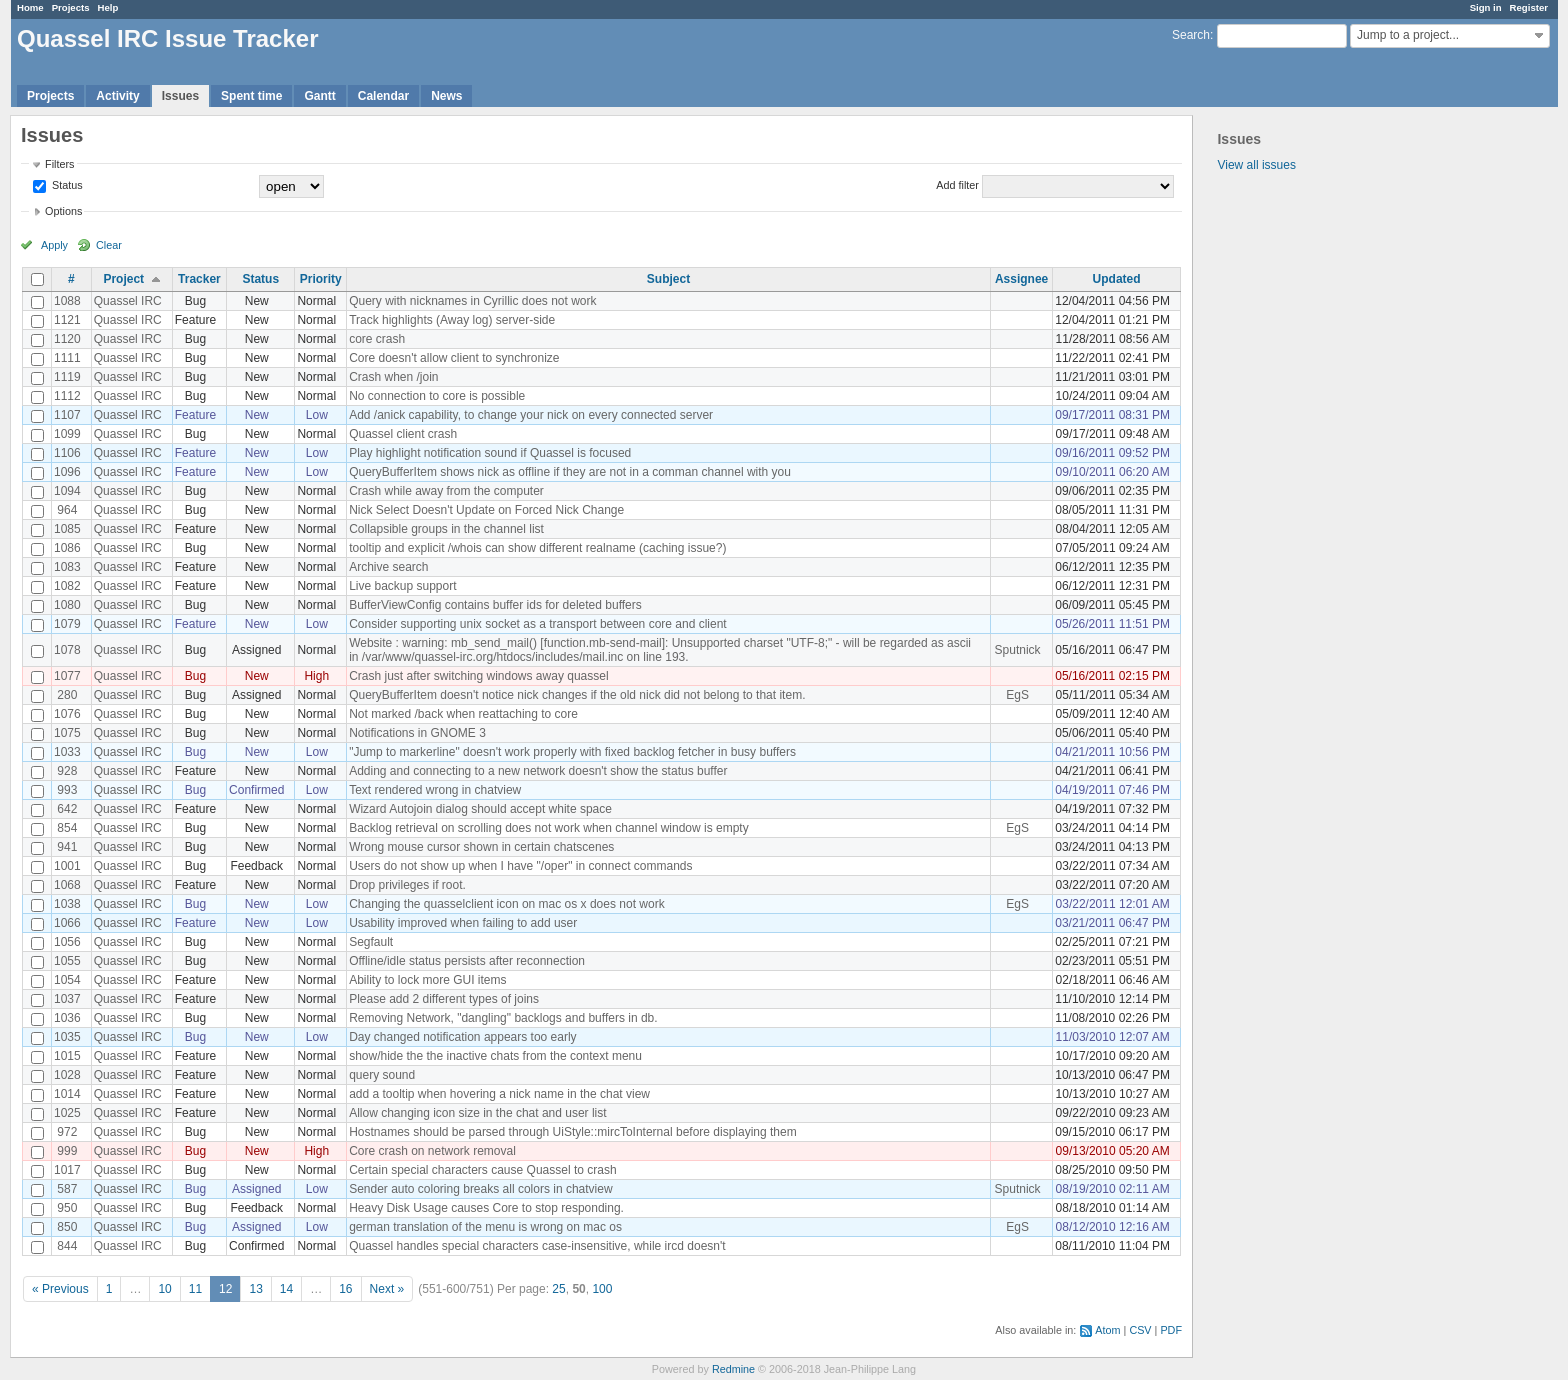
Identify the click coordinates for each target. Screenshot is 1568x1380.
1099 (67, 434)
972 (67, 1132)
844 (67, 1246)
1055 (67, 961)
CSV (1140, 1330)
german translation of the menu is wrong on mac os (485, 1227)
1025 (67, 1113)
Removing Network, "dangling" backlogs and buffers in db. (503, 1018)
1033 (67, 752)
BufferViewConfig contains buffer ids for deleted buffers (495, 605)
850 (67, 1227)
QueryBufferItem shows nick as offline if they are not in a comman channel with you (570, 472)
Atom (1107, 1330)
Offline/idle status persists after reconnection (467, 961)
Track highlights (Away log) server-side (452, 320)
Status (66, 185)
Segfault (371, 942)
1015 (67, 1056)
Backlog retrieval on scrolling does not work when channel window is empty (549, 828)
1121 (67, 320)
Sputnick (1018, 650)
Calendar (383, 96)
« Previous (60, 1289)
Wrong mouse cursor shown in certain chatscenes (481, 847)
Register (1529, 7)
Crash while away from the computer (446, 491)
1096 (67, 472)
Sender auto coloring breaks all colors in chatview (480, 1189)
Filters (59, 164)
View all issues (1256, 165)
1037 (67, 999)
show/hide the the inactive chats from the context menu (495, 1056)
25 (558, 1289)
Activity (117, 96)
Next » (387, 1289)
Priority (321, 279)
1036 (67, 1018)
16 (345, 1289)
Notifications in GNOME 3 (417, 733)
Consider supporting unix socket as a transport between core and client (538, 624)
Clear (109, 245)
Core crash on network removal (432, 1151)
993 (67, 790)
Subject (668, 279)
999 (67, 1151)
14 (286, 1289)
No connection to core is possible (437, 396)
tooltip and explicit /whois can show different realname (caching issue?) (537, 548)
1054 (67, 980)
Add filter (957, 185)
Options (63, 211)
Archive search (388, 567)
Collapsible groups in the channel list (446, 529)
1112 (67, 396)
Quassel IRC (128, 301)
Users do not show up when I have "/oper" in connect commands (520, 866)
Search (1191, 35)
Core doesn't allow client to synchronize (454, 358)
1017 (67, 1170)
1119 (67, 377)
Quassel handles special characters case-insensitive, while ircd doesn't (537, 1246)
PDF (1171, 1330)
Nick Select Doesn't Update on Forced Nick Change (486, 510)
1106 (67, 453)
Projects (71, 7)
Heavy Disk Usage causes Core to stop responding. (486, 1208)
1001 (67, 866)
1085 (67, 529)
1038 (67, 904)
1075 (67, 733)
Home (30, 7)
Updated (1117, 279)
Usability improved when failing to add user (463, 923)
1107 (67, 415)
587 (67, 1189)
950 (67, 1208)
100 (602, 1289)
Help (108, 7)
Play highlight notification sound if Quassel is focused (490, 453)
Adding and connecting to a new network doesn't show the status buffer (538, 771)
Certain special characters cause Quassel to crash (482, 1170)
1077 (67, 676)
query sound (382, 1075)
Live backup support (402, 586)
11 (195, 1289)
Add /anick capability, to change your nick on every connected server (531, 415)
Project (123, 279)
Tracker (199, 279)
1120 (67, 339)
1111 (67, 358)
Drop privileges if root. (407, 885)
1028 (67, 1075)
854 (67, 828)
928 (67, 771)
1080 (67, 605)
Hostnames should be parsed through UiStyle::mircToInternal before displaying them (573, 1132)
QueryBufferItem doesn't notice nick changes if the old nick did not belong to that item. (577, 695)
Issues (180, 96)
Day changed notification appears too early (462, 1037)
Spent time (251, 96)
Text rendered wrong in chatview (435, 790)
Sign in (1486, 7)
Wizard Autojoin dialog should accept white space (480, 809)
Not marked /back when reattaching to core (463, 714)
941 (67, 847)
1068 (67, 885)
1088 (67, 301)
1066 (67, 923)
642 (67, 809)
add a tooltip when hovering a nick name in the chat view (499, 1094)
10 (164, 1289)
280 (67, 695)
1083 (67, 567)
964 (67, 510)
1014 (67, 1094)
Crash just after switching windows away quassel (478, 676)
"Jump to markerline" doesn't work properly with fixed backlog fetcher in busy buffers (572, 752)
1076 (67, 714)
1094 (67, 491)
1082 (67, 586)
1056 (67, 942)
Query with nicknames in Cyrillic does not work (472, 301)
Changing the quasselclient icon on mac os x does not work (507, 904)
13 (255, 1289)
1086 (67, 548)
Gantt (319, 96)
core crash (377, 339)
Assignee (1021, 279)
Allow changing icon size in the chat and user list (477, 1113)
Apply (54, 245)
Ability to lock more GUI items (427, 980)
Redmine (733, 1369)
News (446, 96)
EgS (1017, 695)
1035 (67, 1037)
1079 (67, 624)
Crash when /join (393, 377)
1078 (67, 650)
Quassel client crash (403, 434)
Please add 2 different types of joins (444, 999)
